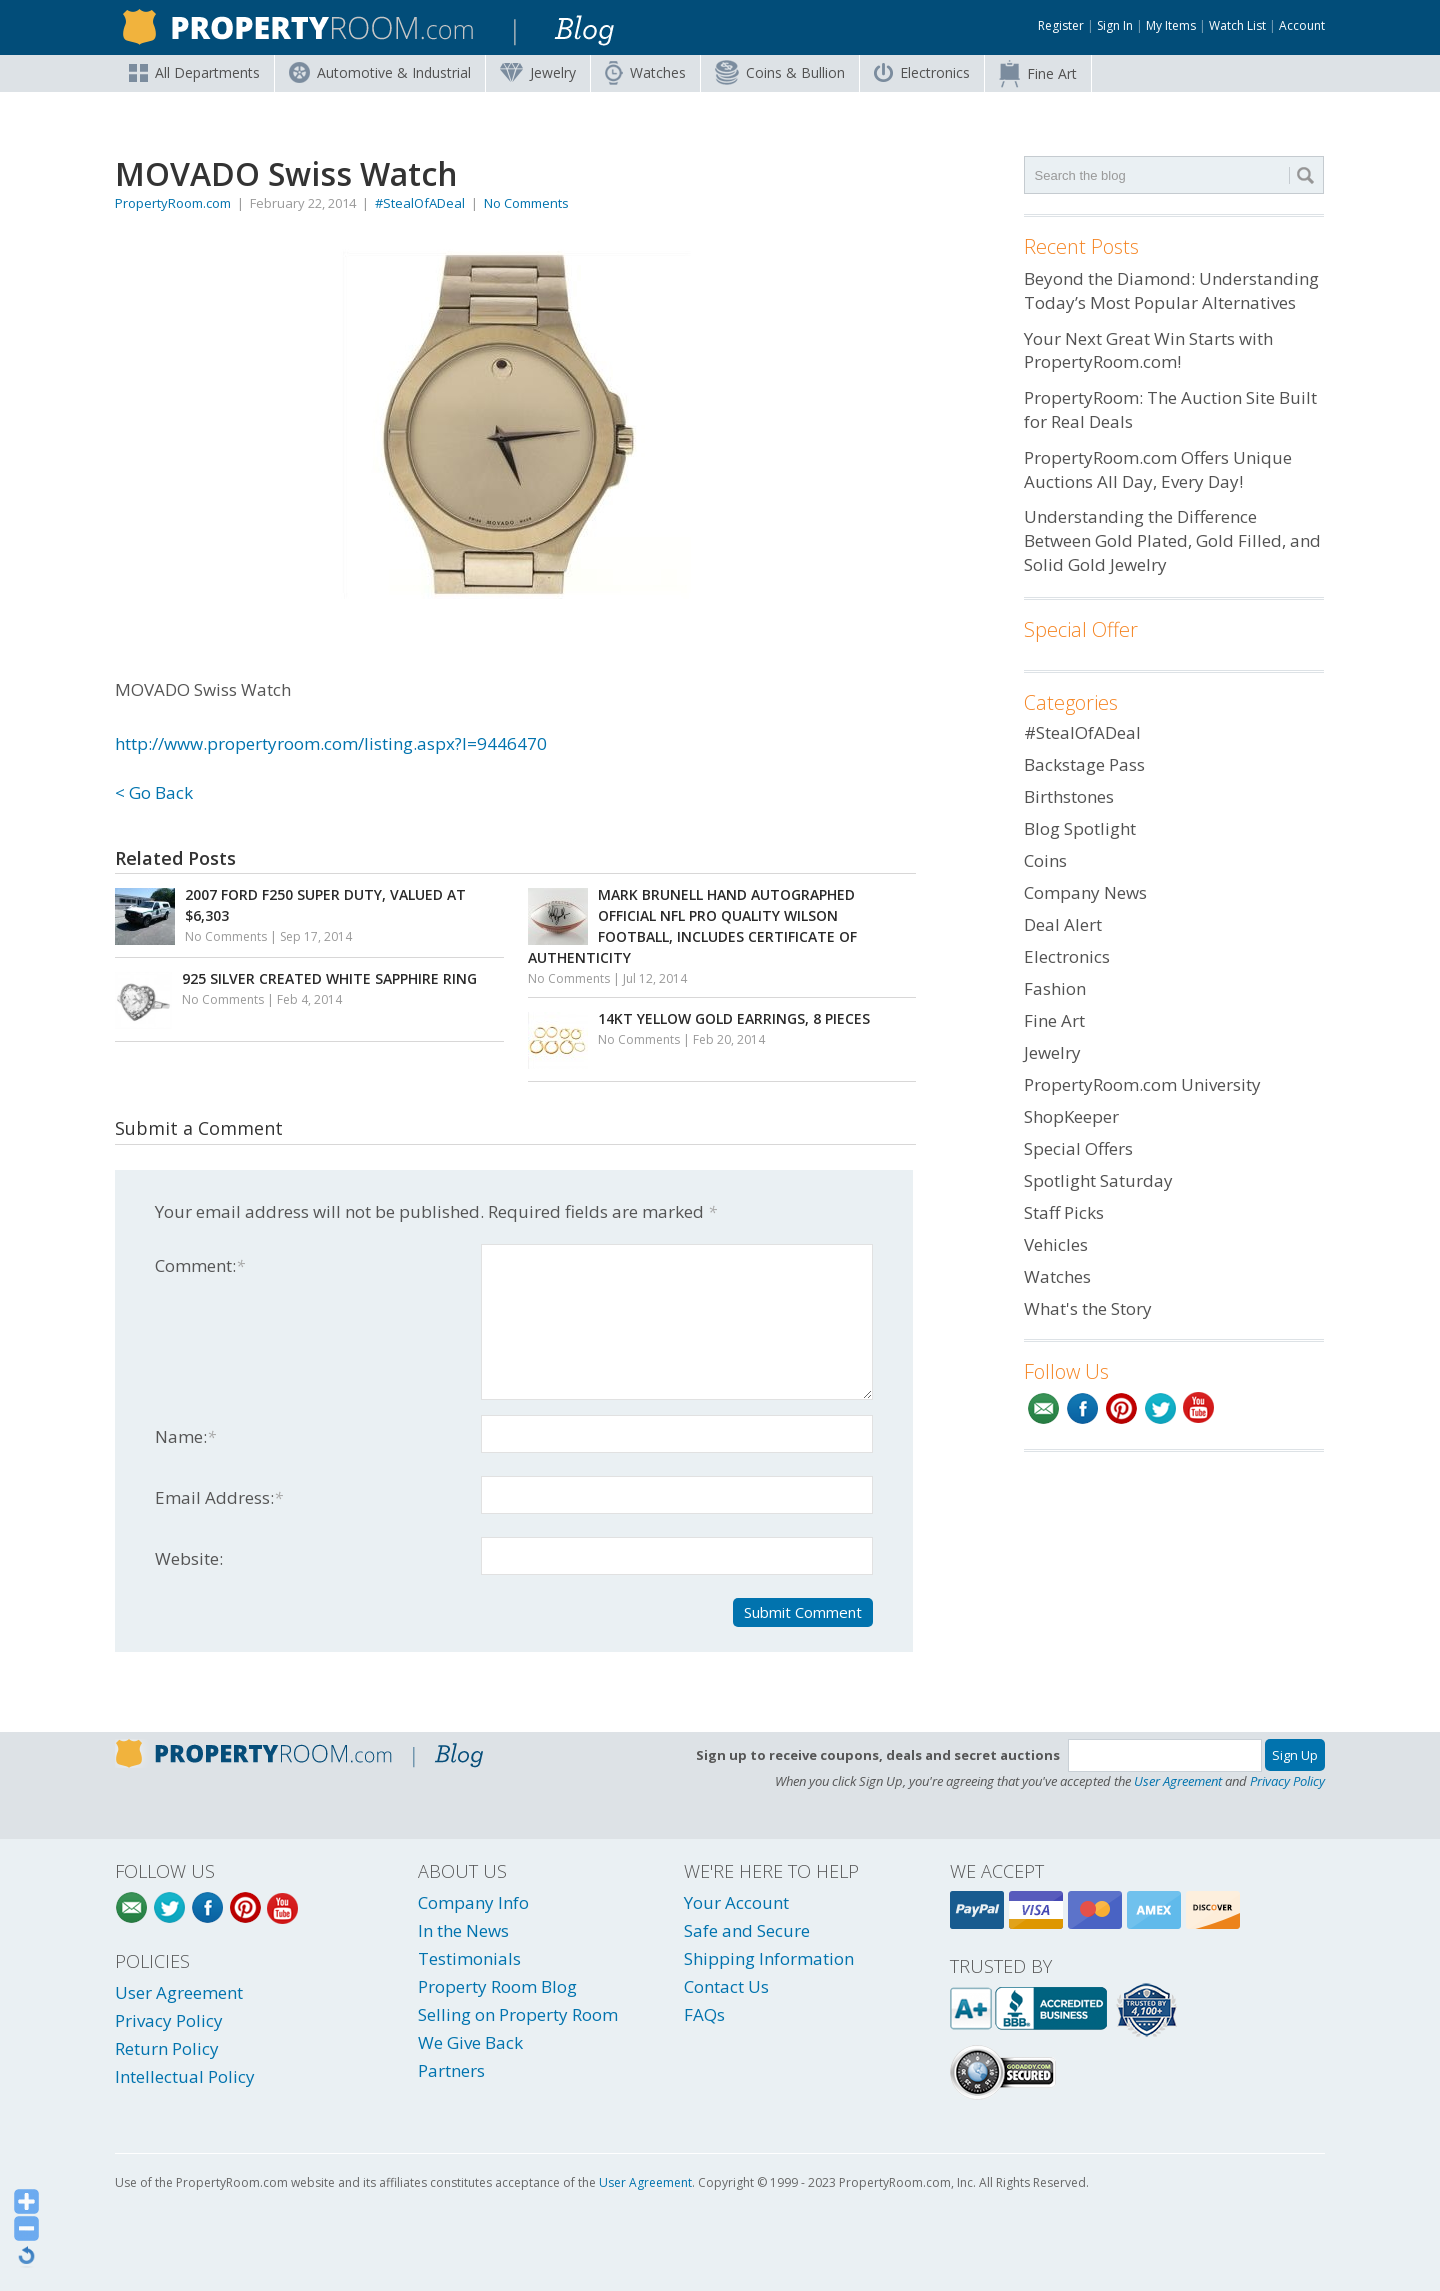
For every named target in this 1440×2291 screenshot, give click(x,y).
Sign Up (1295, 1755)
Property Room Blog (497, 1986)
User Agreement (1178, 1781)
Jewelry (538, 72)
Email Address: (219, 1497)
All (194, 72)
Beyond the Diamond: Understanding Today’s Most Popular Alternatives (1171, 290)
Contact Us (726, 1986)
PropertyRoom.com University (1142, 1084)
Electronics (922, 72)
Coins (780, 72)
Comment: (200, 1265)
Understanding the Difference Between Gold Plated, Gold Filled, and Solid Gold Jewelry (1172, 540)
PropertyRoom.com (173, 203)
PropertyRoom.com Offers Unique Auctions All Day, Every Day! (1158, 469)
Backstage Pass (1084, 764)
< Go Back (154, 792)
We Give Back (470, 2042)
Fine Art (1038, 74)
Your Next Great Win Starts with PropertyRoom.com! (1148, 350)
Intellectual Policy (185, 2076)
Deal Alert (1063, 924)
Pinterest (1121, 1408)
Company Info (473, 1902)
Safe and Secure (747, 1930)
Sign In (1115, 25)
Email (1043, 1408)
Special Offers (1078, 1148)
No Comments (526, 203)
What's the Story (1088, 1308)
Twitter (1160, 1408)
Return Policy (167, 2048)
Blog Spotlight (1080, 828)
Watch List (1237, 25)
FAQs (704, 2014)
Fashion (1055, 988)
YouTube (1199, 1408)
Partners (451, 2070)
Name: (185, 1436)
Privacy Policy (1287, 1781)
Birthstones (1069, 796)
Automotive (380, 72)
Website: (189, 1558)
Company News (1085, 892)
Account (1302, 25)
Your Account (736, 1902)
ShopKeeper (1071, 1116)
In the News (463, 1930)
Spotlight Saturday (1098, 1180)
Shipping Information (769, 1958)
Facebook (1082, 1408)
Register (1061, 25)
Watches (645, 73)
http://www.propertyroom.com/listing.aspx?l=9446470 (331, 743)
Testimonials (469, 1958)
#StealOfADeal (420, 203)
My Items (1171, 25)
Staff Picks (1064, 1212)
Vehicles (1056, 1244)
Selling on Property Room (518, 2014)
